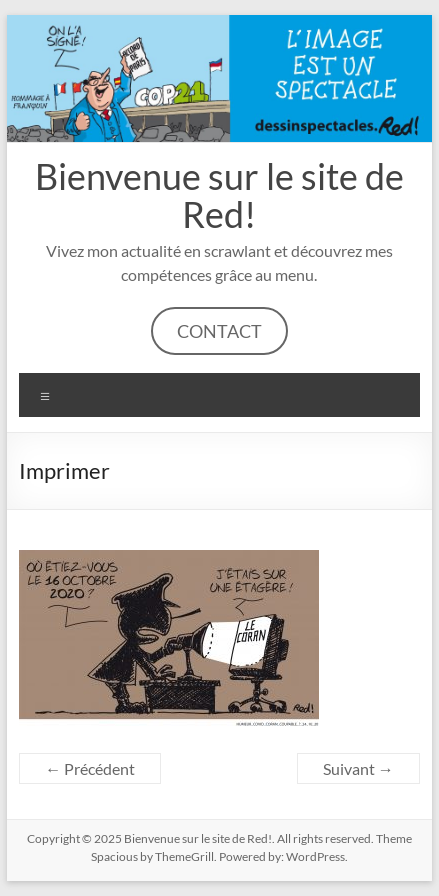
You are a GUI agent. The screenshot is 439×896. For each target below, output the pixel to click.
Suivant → (358, 768)
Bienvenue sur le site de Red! (219, 195)
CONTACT (219, 331)
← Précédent (90, 768)
